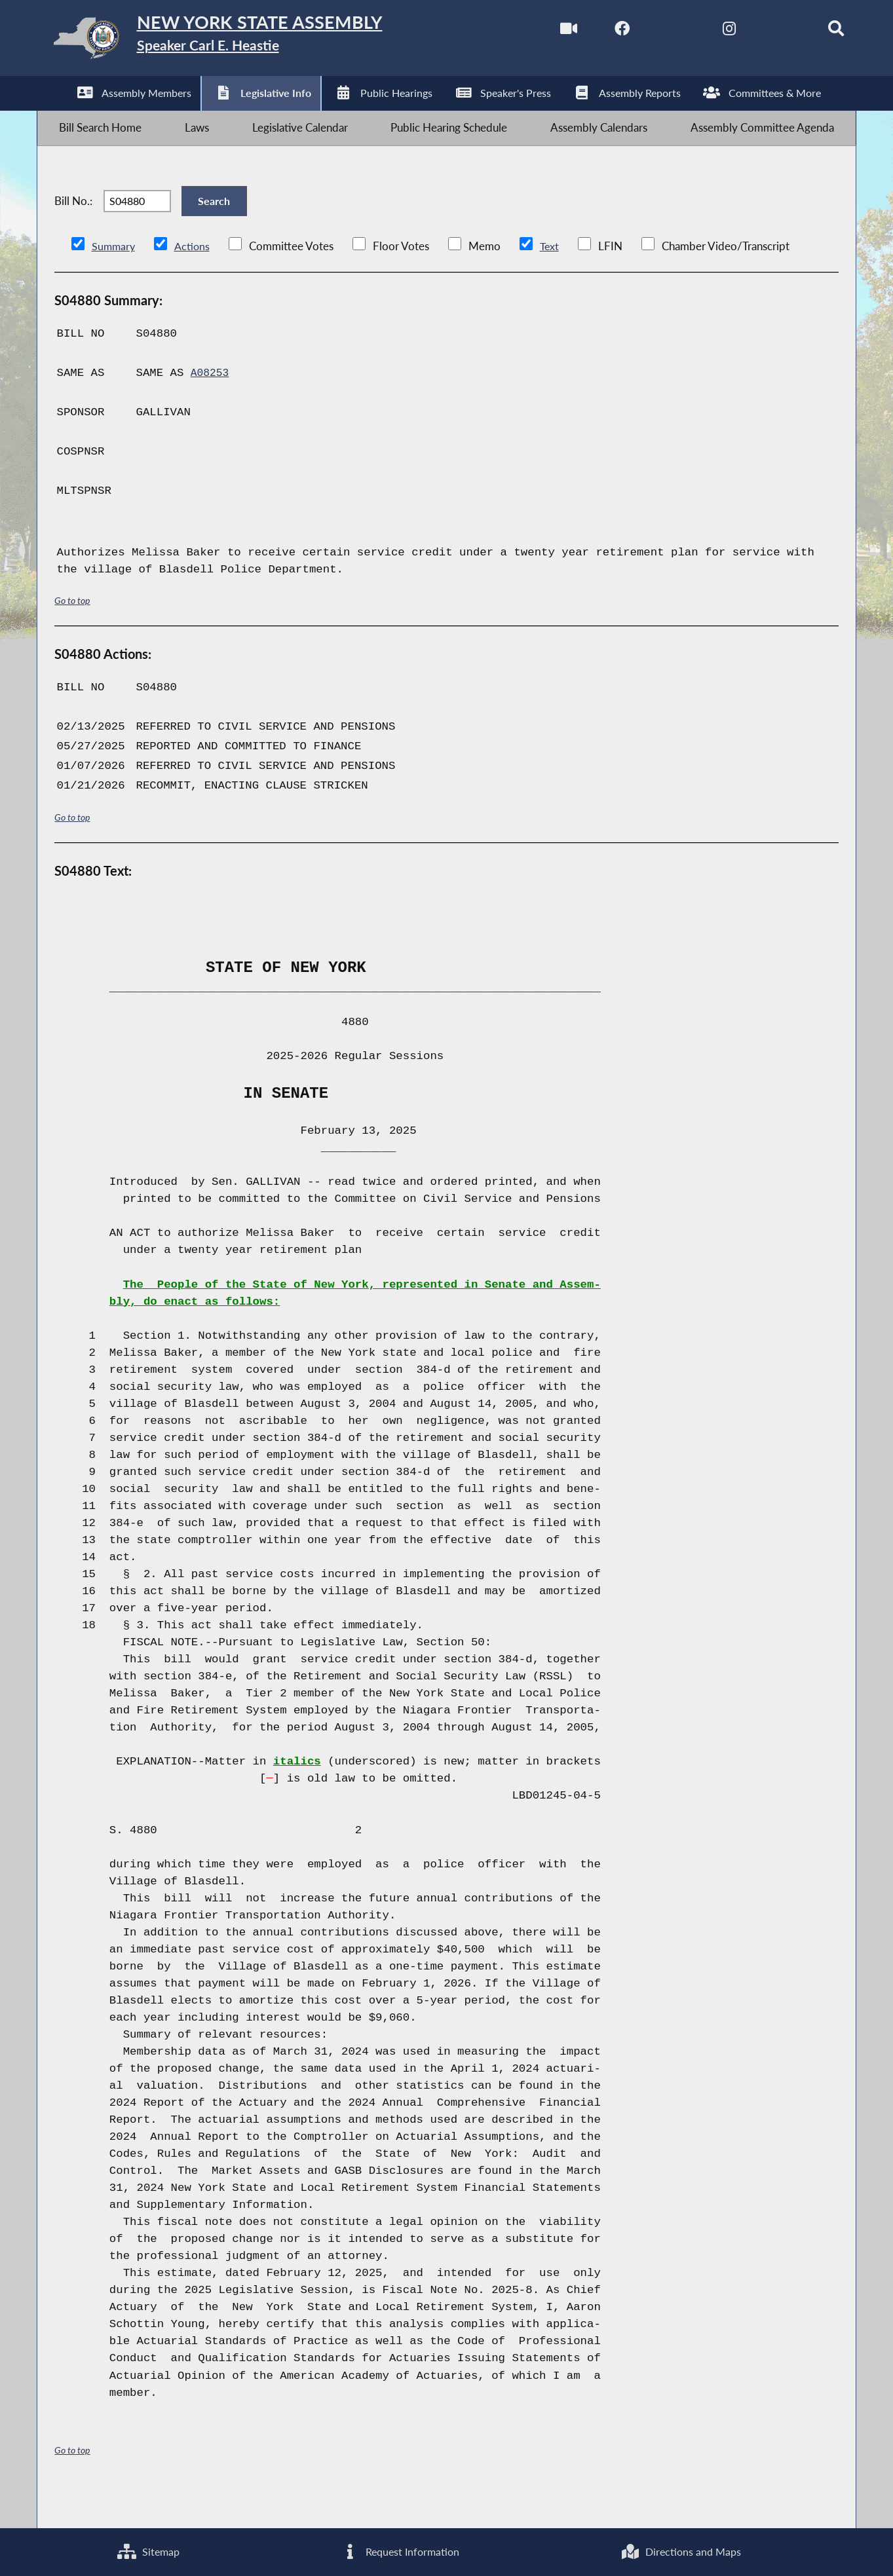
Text (552, 278)
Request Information (399, 2550)
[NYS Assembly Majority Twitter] (650, 32)
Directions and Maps (680, 2550)
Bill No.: (73, 224)
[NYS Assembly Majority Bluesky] (760, 32)
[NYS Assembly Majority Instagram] (705, 32)
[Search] (816, 32)
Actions (194, 278)
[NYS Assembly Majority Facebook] (595, 32)
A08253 (211, 405)
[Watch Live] (540, 32)
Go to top (72, 632)
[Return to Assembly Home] (245, 41)
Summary (114, 278)
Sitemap (148, 2550)
